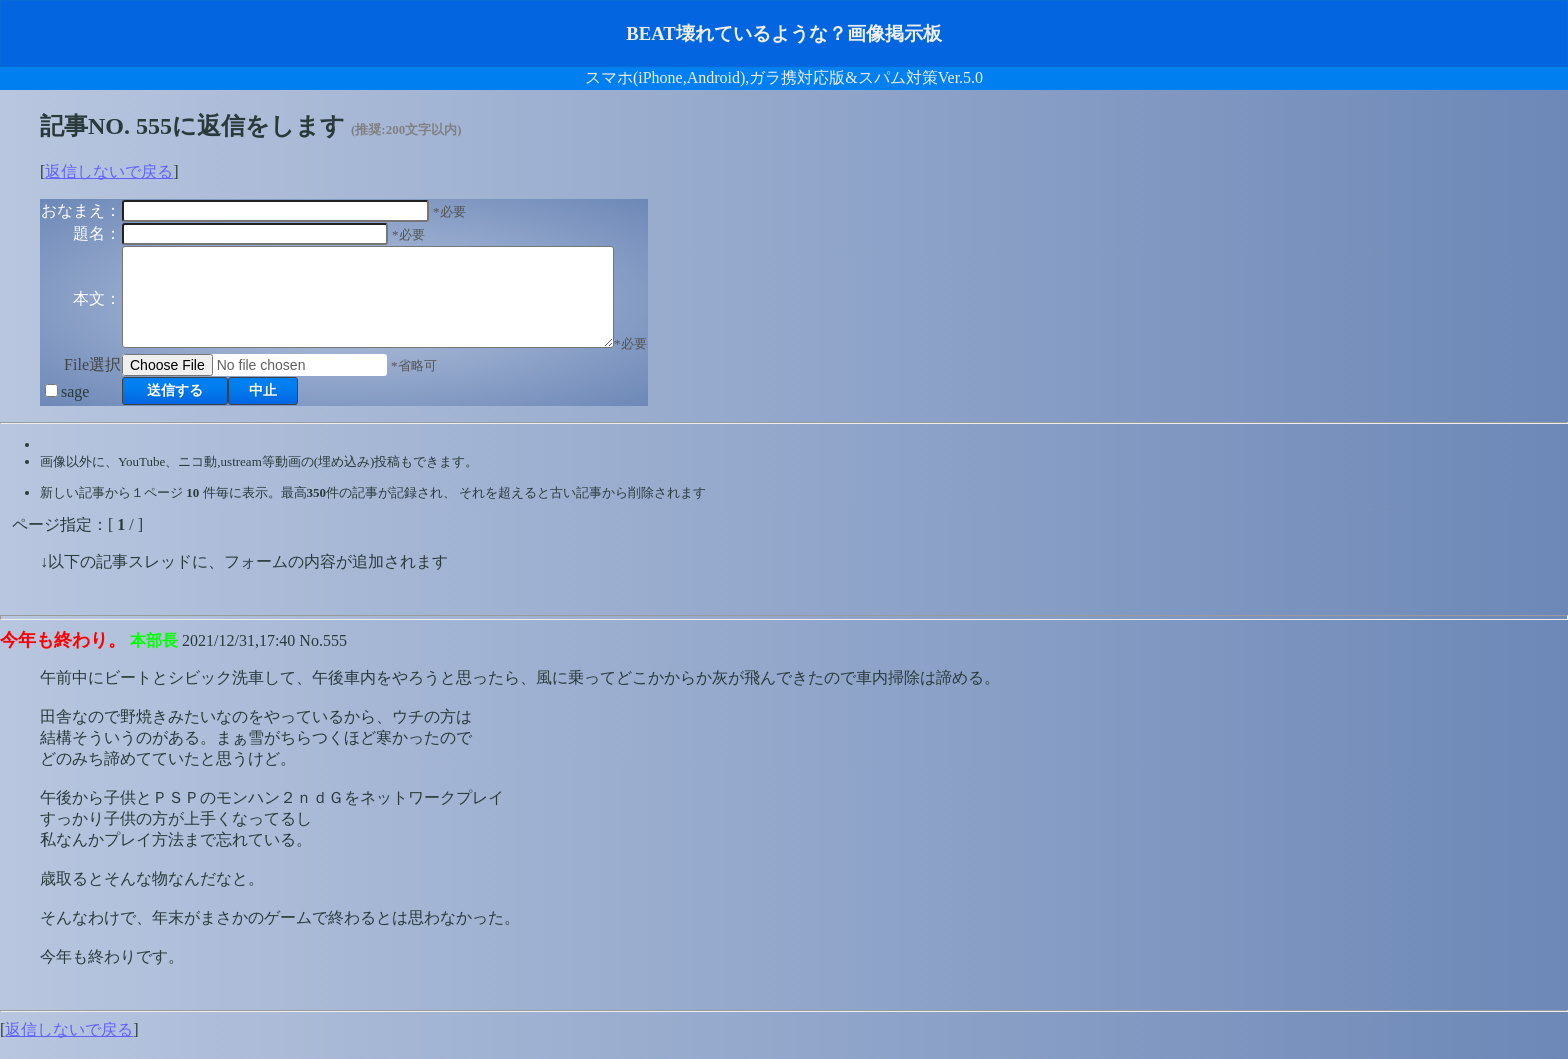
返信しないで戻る (109, 171)
